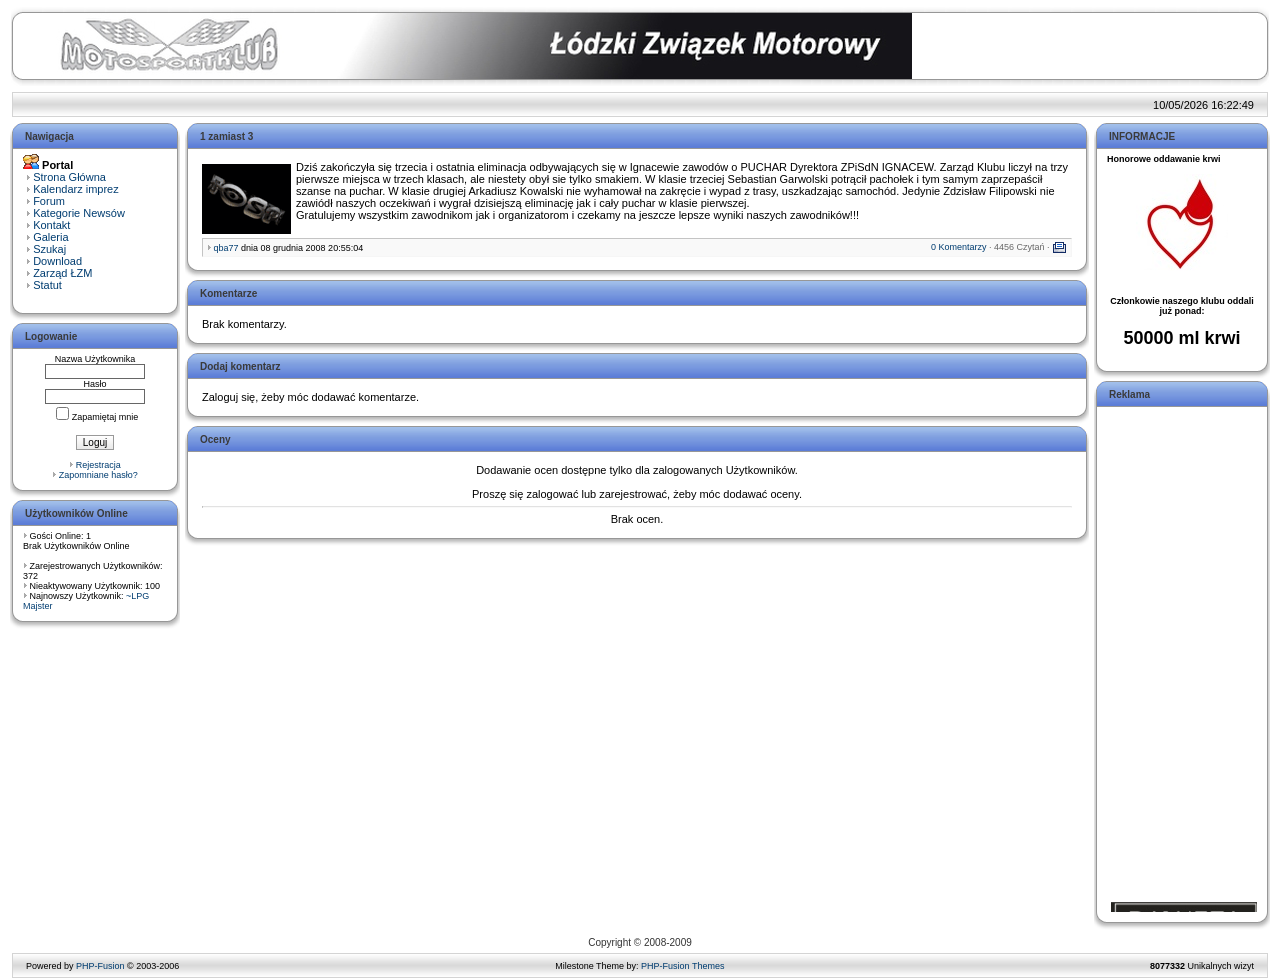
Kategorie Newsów (79, 213)
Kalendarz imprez (76, 189)
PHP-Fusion (100, 966)
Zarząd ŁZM (62, 273)
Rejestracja (98, 465)
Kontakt (51, 225)
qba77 (226, 248)
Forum (49, 201)
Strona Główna (69, 177)
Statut (47, 285)
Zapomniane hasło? (98, 475)
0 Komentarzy (959, 247)
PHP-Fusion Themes (682, 966)
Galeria (50, 237)
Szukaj (49, 249)
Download (57, 261)
